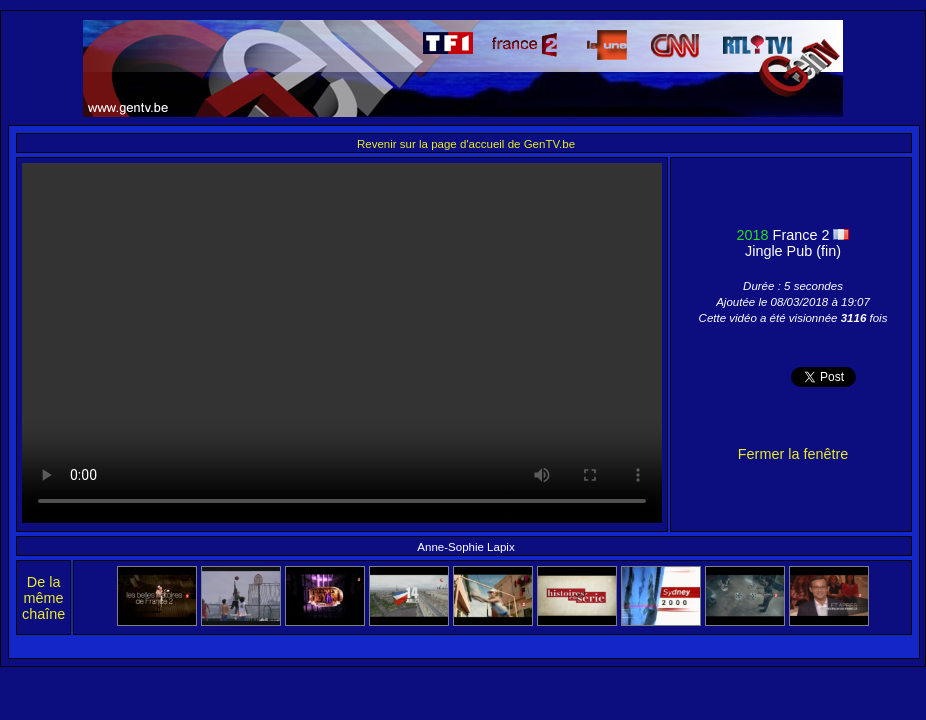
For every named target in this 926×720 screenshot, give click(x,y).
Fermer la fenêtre (793, 454)
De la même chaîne (43, 598)
